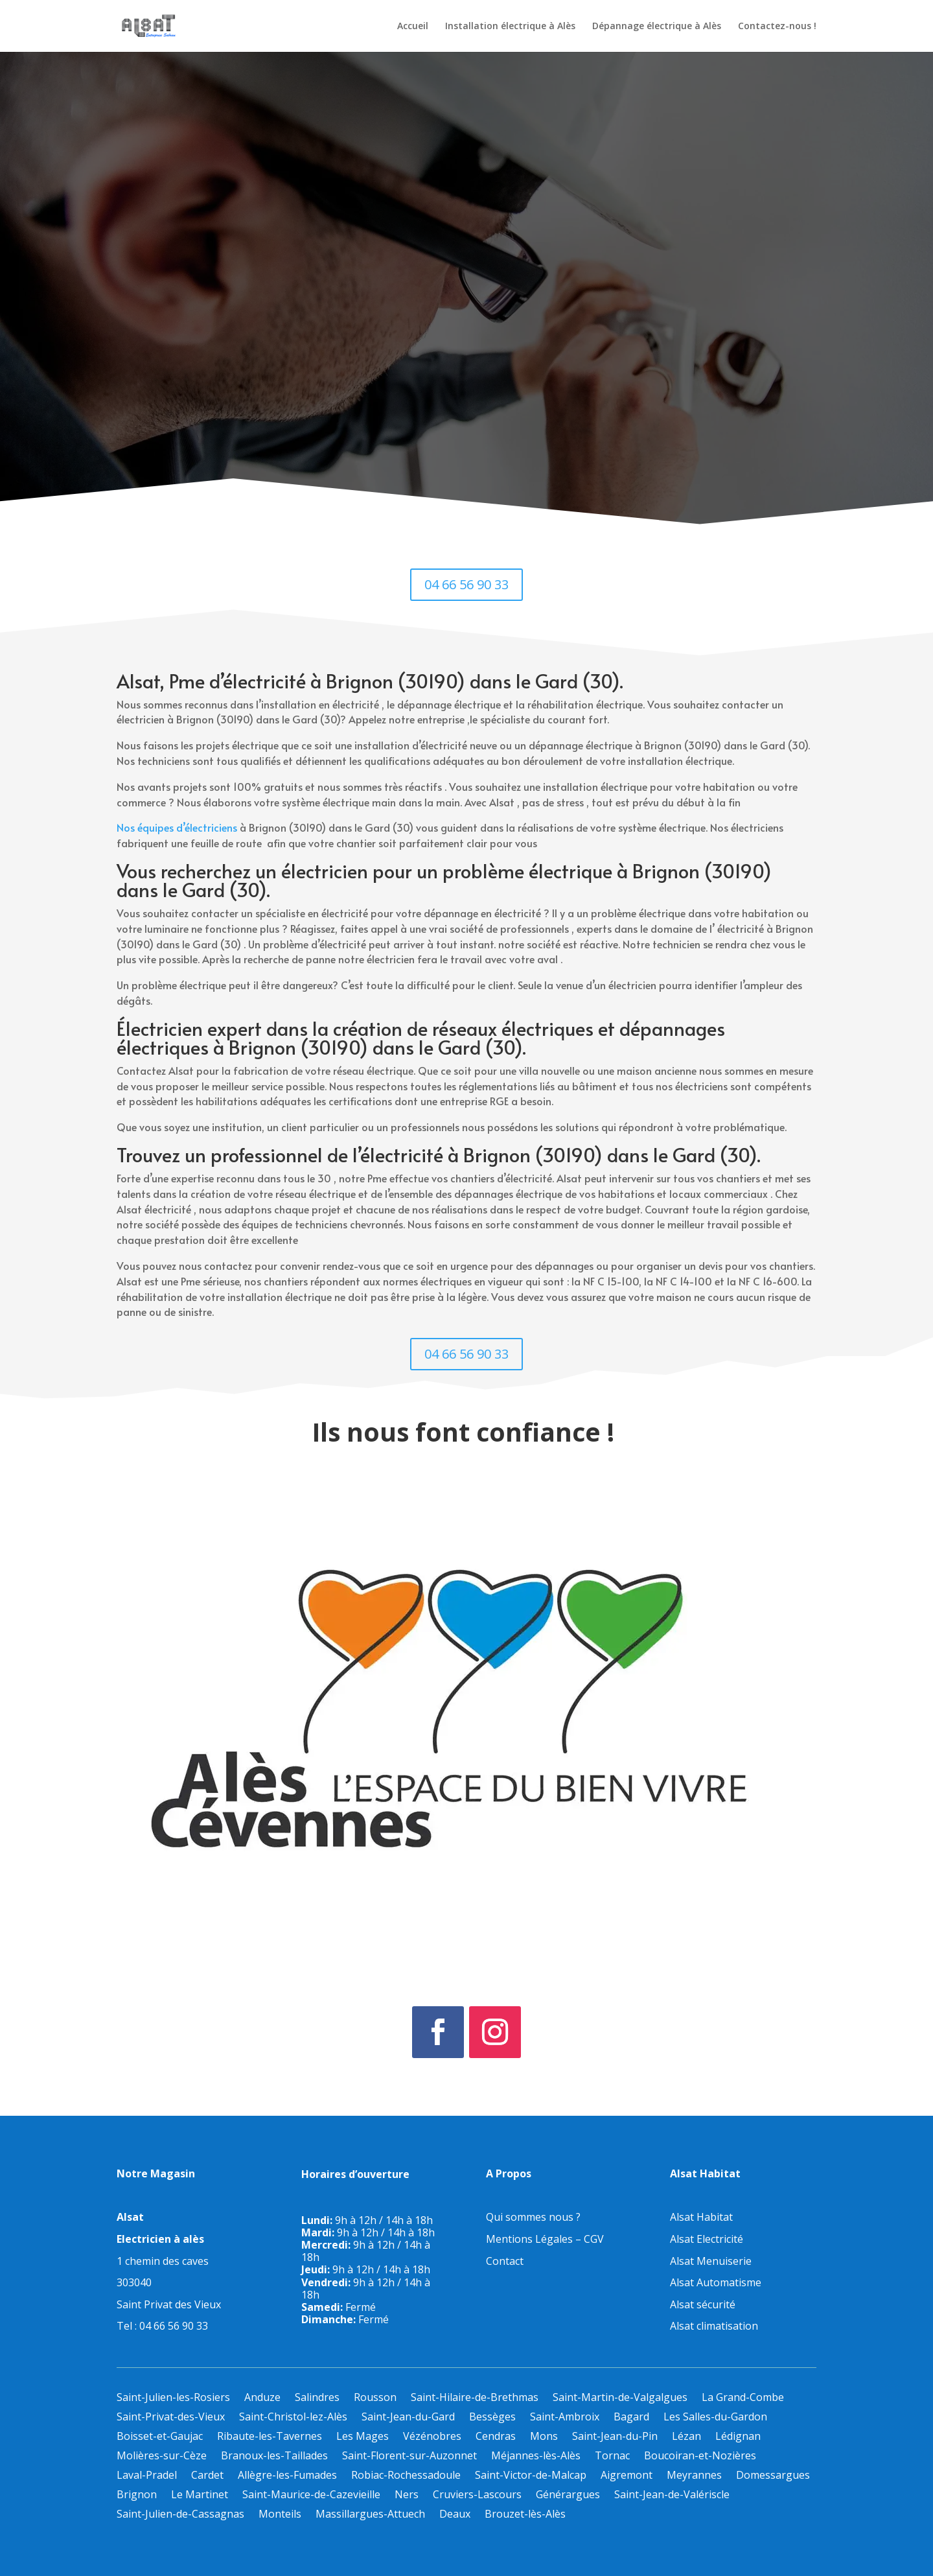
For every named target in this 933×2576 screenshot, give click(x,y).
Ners (407, 2495)
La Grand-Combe (743, 2398)
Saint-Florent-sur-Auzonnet (409, 2457)
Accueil (412, 26)
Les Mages (362, 2437)
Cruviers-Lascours (477, 2495)
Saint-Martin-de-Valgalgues (620, 2398)
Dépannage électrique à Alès (656, 26)
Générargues (568, 2495)
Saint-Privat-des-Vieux (171, 2418)
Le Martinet (199, 2495)
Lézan (686, 2437)
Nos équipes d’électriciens (177, 827)
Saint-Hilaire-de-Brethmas (474, 2398)
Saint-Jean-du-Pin (615, 2437)
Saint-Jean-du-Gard (408, 2418)
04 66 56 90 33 (466, 584)
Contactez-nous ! (777, 26)
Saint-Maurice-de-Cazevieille (311, 2495)
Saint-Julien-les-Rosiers (173, 2398)
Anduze (262, 2398)
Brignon (137, 2495)
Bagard (631, 2418)
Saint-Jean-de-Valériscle (672, 2495)
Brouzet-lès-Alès (525, 2515)
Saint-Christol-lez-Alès (293, 2418)
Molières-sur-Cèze (162, 2457)
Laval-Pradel (147, 2476)
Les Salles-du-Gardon (715, 2418)
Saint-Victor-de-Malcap (530, 2476)
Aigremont (626, 2476)
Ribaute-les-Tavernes (269, 2437)
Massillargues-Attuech (370, 2515)
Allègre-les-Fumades (287, 2476)
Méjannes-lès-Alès (536, 2457)
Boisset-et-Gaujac (160, 2437)
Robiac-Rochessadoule (406, 2476)
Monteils (280, 2515)
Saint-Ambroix (564, 2418)
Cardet (207, 2476)
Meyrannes (694, 2476)
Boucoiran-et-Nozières (700, 2457)
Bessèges (492, 2418)
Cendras (496, 2437)
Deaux (454, 2515)
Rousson (375, 2398)
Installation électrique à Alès (510, 26)
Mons (544, 2437)
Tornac (612, 2457)
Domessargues (773, 2476)
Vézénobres (432, 2437)
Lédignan (738, 2437)
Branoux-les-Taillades (274, 2457)
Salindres (317, 2398)
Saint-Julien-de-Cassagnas (180, 2515)
